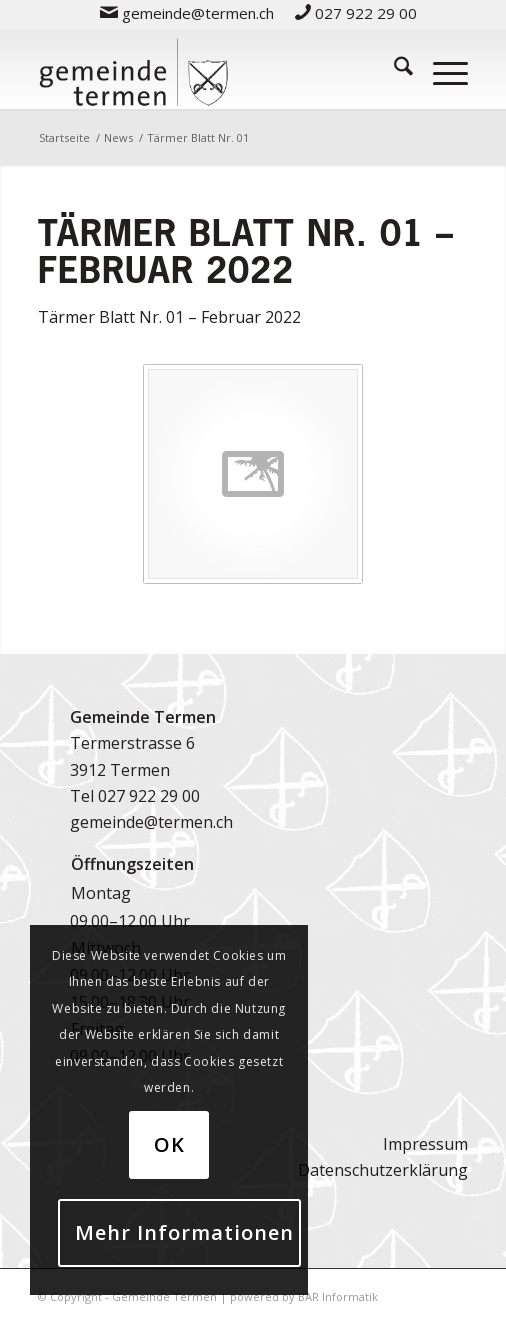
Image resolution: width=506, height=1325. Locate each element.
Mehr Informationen (184, 1232)
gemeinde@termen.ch (151, 822)
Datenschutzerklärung (383, 1170)
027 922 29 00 (149, 796)
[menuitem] (187, 12)
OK (169, 1144)
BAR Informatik (338, 1296)
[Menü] (440, 69)
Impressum (425, 1144)
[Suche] (393, 69)
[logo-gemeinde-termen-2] (210, 69)
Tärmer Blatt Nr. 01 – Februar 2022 (169, 317)
